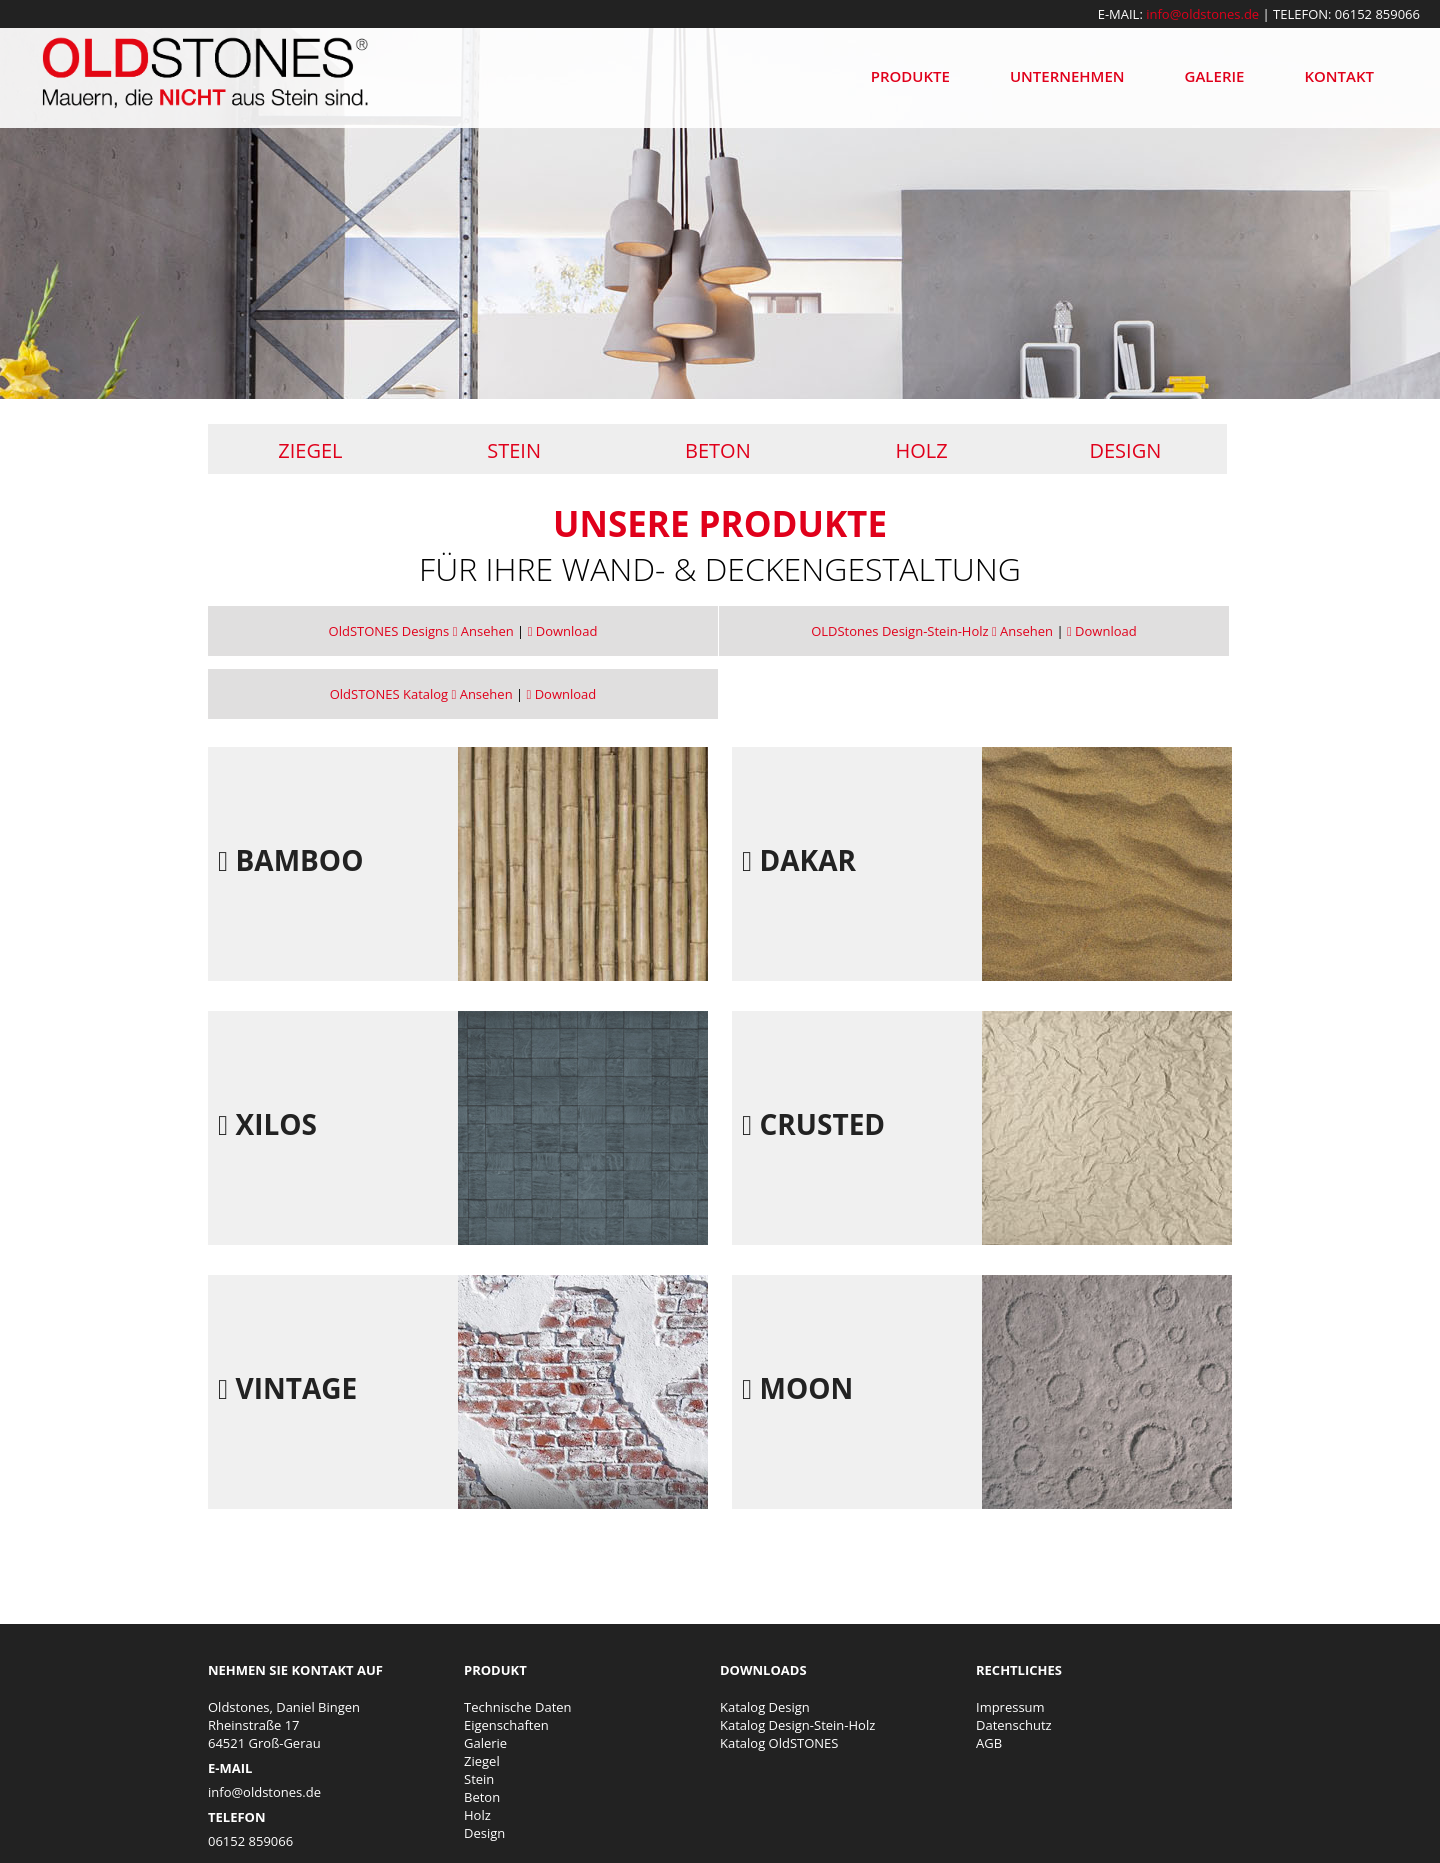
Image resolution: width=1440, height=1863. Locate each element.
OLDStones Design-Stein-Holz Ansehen (932, 631)
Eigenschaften (506, 1725)
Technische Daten (518, 1707)
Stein (514, 450)
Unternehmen (1067, 76)
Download (563, 631)
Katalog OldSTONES (779, 1743)
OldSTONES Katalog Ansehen (421, 694)
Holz (922, 450)
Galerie (1215, 76)
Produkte (910, 76)
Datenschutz (1014, 1725)
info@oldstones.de (1202, 14)
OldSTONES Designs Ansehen (421, 631)
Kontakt (1339, 76)
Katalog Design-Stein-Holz (797, 1725)
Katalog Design (765, 1707)
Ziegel (310, 450)
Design (1125, 450)
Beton (718, 450)
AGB (989, 1743)
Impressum (1010, 1707)
